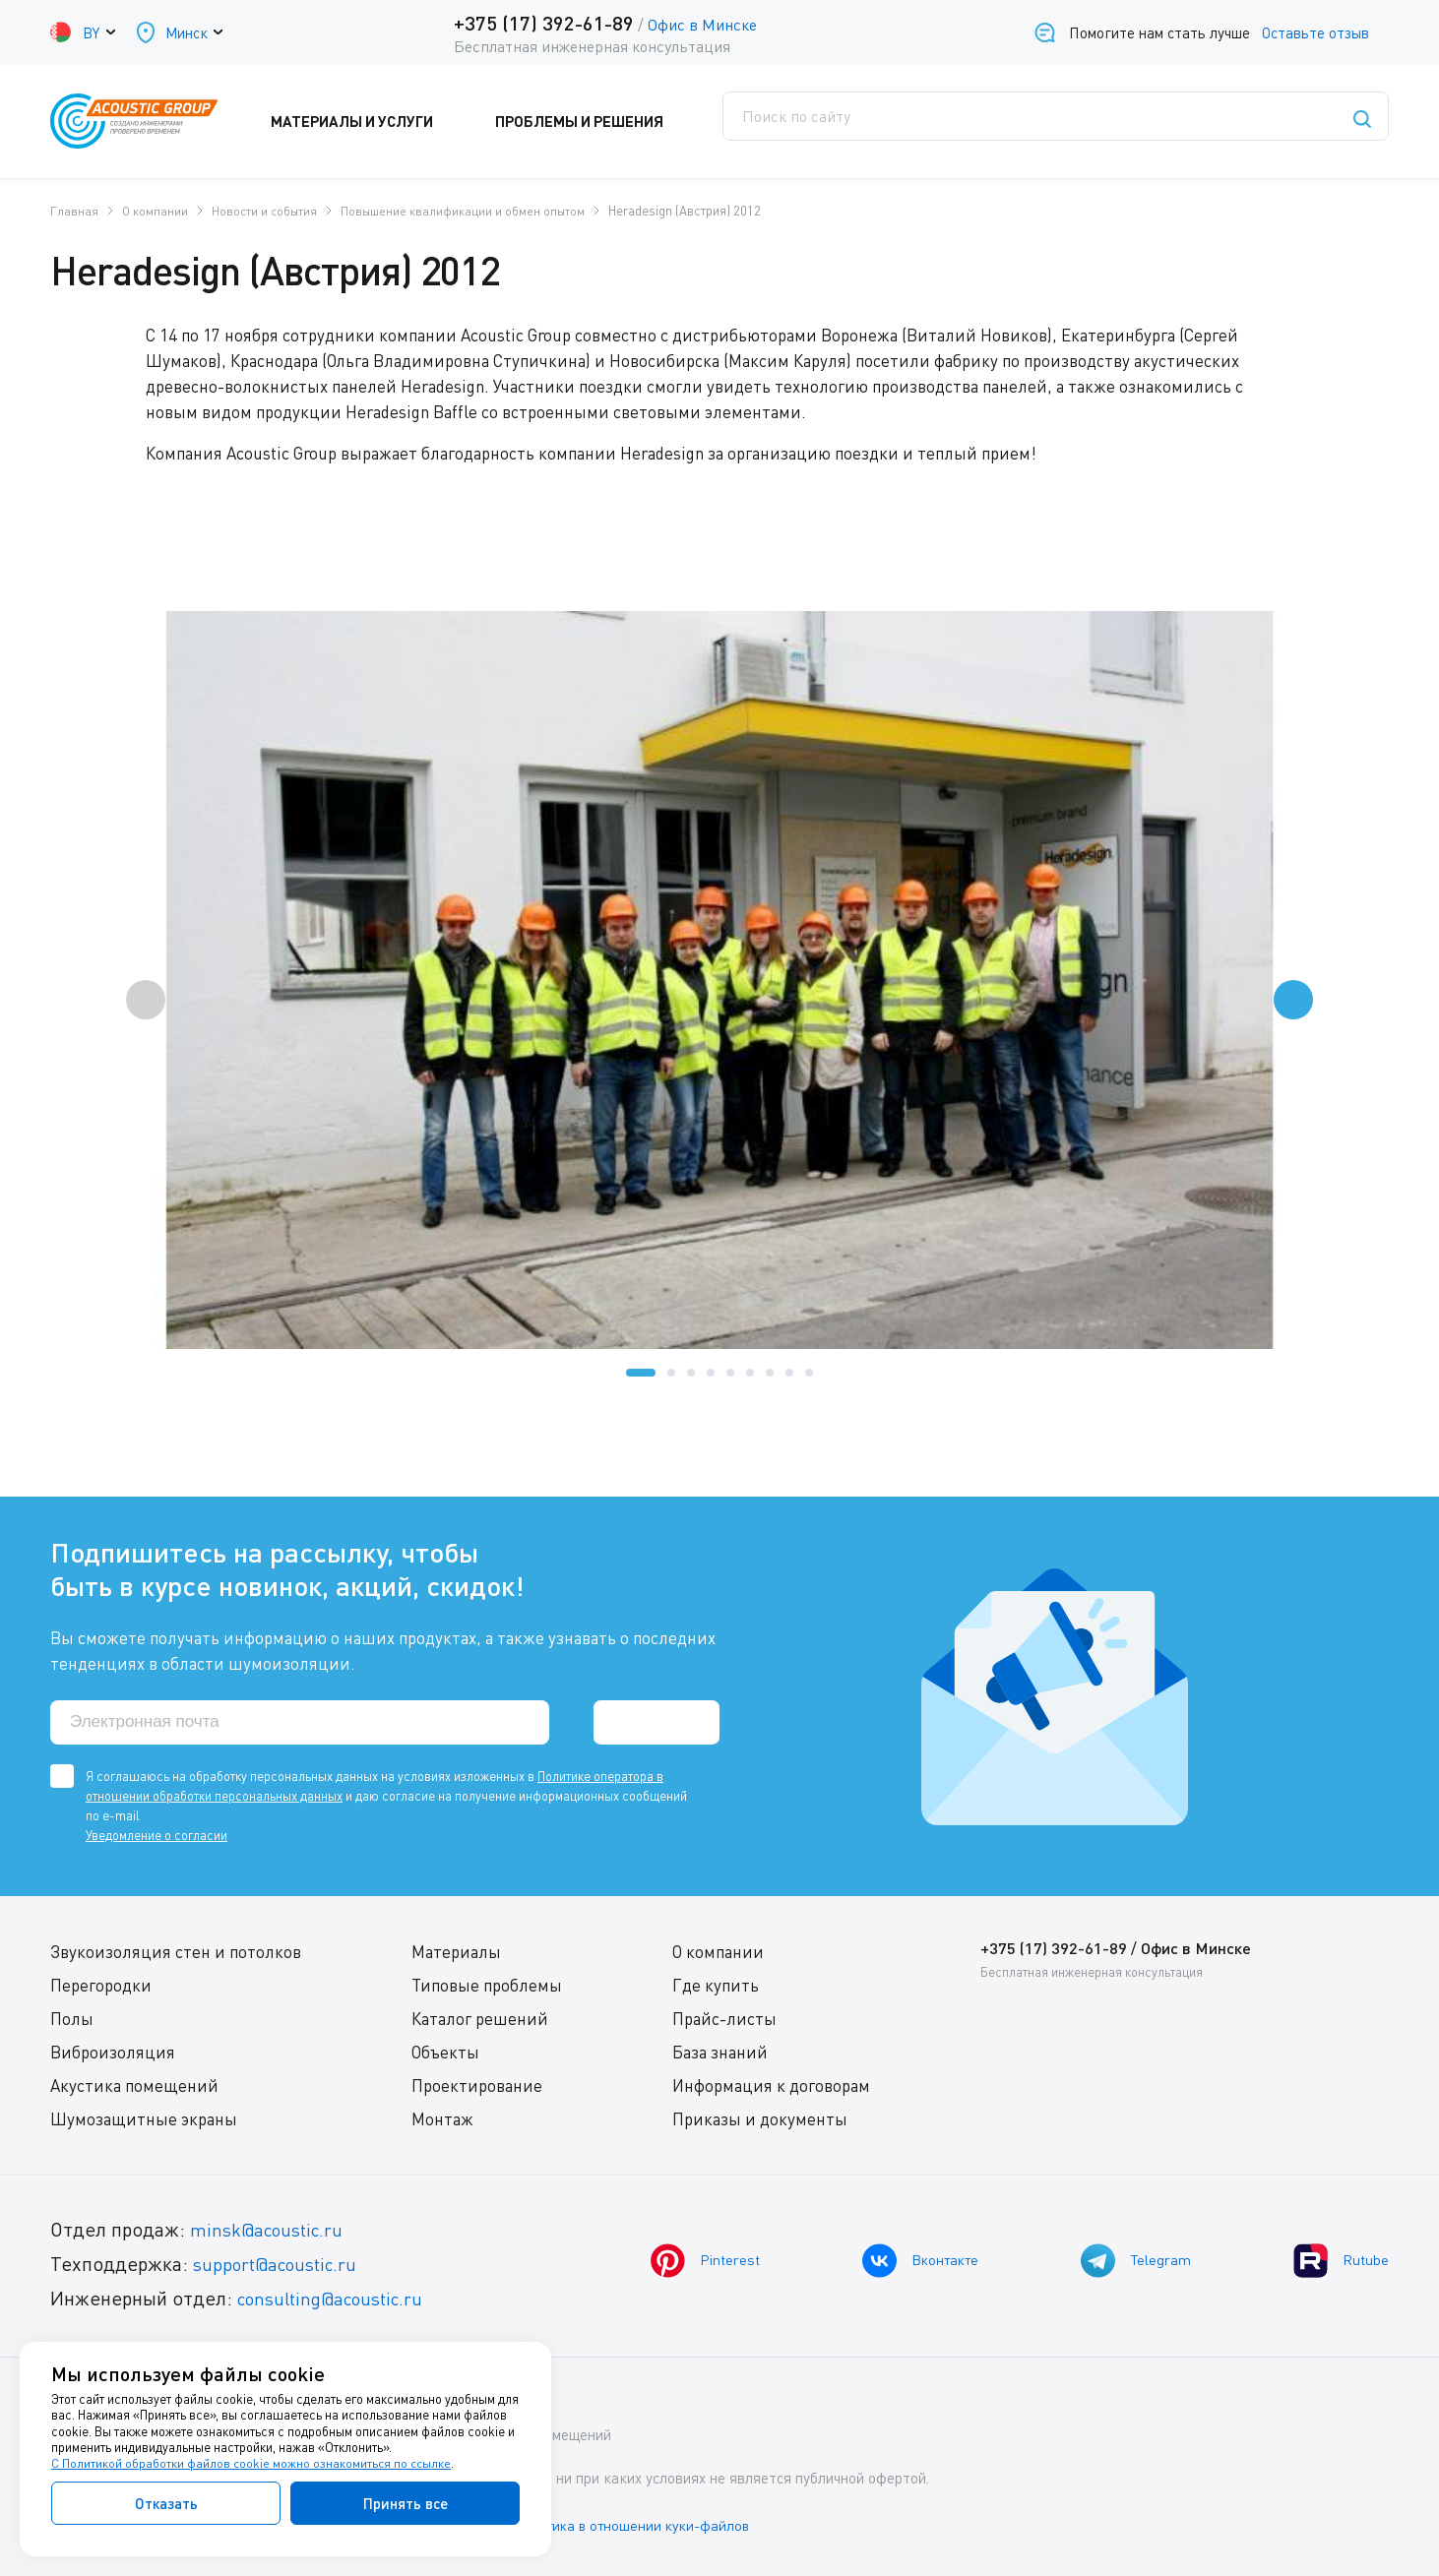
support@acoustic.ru (281, 2265)
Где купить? (916, 121)
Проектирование (475, 2087)
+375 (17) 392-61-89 (541, 22)
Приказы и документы (758, 2121)
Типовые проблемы (485, 1987)
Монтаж (441, 2121)
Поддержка (778, 121)
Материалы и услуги (389, 121)
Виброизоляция (112, 2054)
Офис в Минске (699, 24)
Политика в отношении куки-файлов (650, 2526)
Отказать (166, 2503)
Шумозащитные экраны (143, 2121)
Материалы (455, 1953)
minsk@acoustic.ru (272, 2231)
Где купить (714, 1987)
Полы (72, 2020)
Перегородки (101, 1987)
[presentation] (145, 998)
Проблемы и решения (601, 121)
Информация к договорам (770, 2087)
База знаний (719, 2054)
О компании (717, 1953)
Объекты (444, 2054)
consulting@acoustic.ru (338, 2300)
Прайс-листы (723, 2020)
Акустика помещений (134, 2087)
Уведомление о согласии (156, 1837)
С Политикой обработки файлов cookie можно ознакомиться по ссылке (253, 2464)
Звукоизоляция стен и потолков (175, 1953)
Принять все (405, 2503)
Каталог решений (478, 2020)
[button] (641, 1372)
